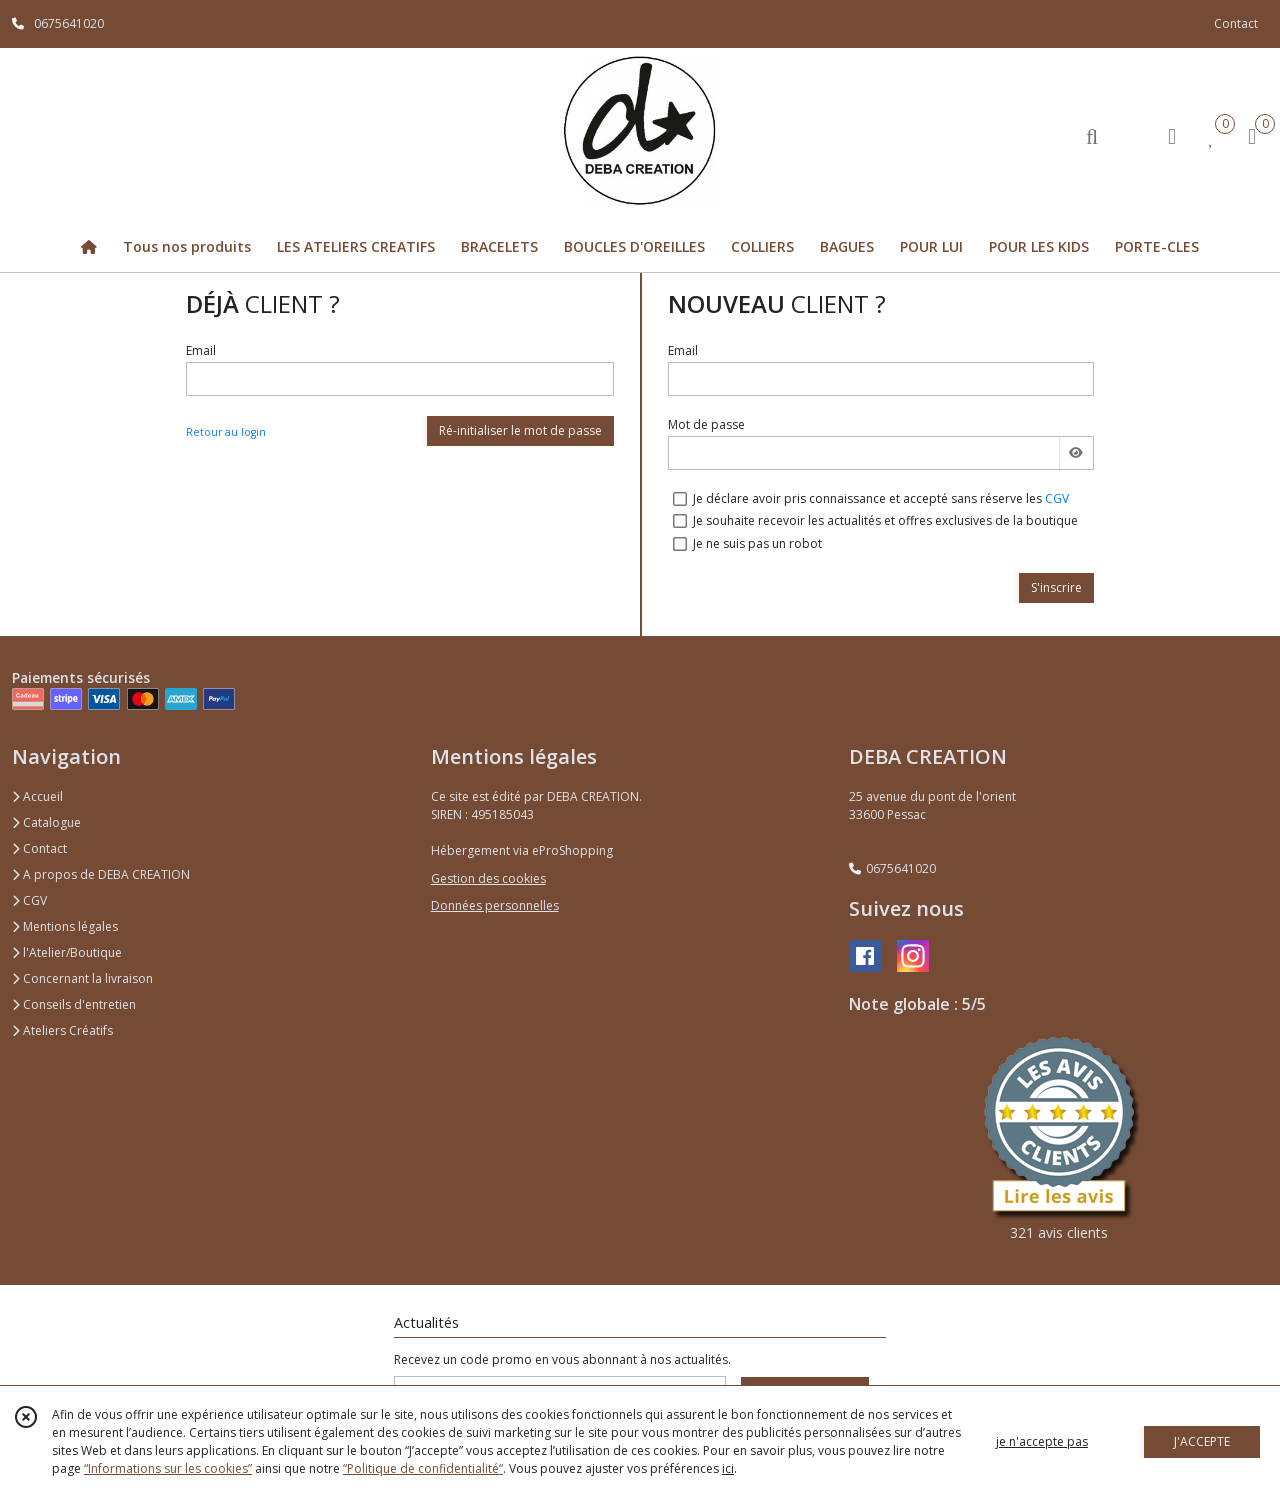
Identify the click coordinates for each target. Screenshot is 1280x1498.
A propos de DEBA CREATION (101, 874)
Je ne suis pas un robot (757, 543)
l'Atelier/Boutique (67, 952)
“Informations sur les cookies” (168, 1468)
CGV (1057, 498)
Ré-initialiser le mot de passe (520, 430)
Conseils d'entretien (74, 1004)
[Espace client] (1172, 135)
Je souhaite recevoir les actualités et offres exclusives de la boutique (885, 520)
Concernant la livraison (82, 978)
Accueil (37, 796)
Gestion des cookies (488, 878)
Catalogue (46, 822)
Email (201, 350)
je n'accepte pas (1042, 1441)
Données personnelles (495, 905)
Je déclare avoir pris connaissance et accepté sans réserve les (881, 498)
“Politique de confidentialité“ (423, 1468)
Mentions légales (65, 926)
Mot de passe (706, 424)
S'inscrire (1056, 587)
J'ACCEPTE (1202, 1441)
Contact (1236, 23)
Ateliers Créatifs (62, 1030)
